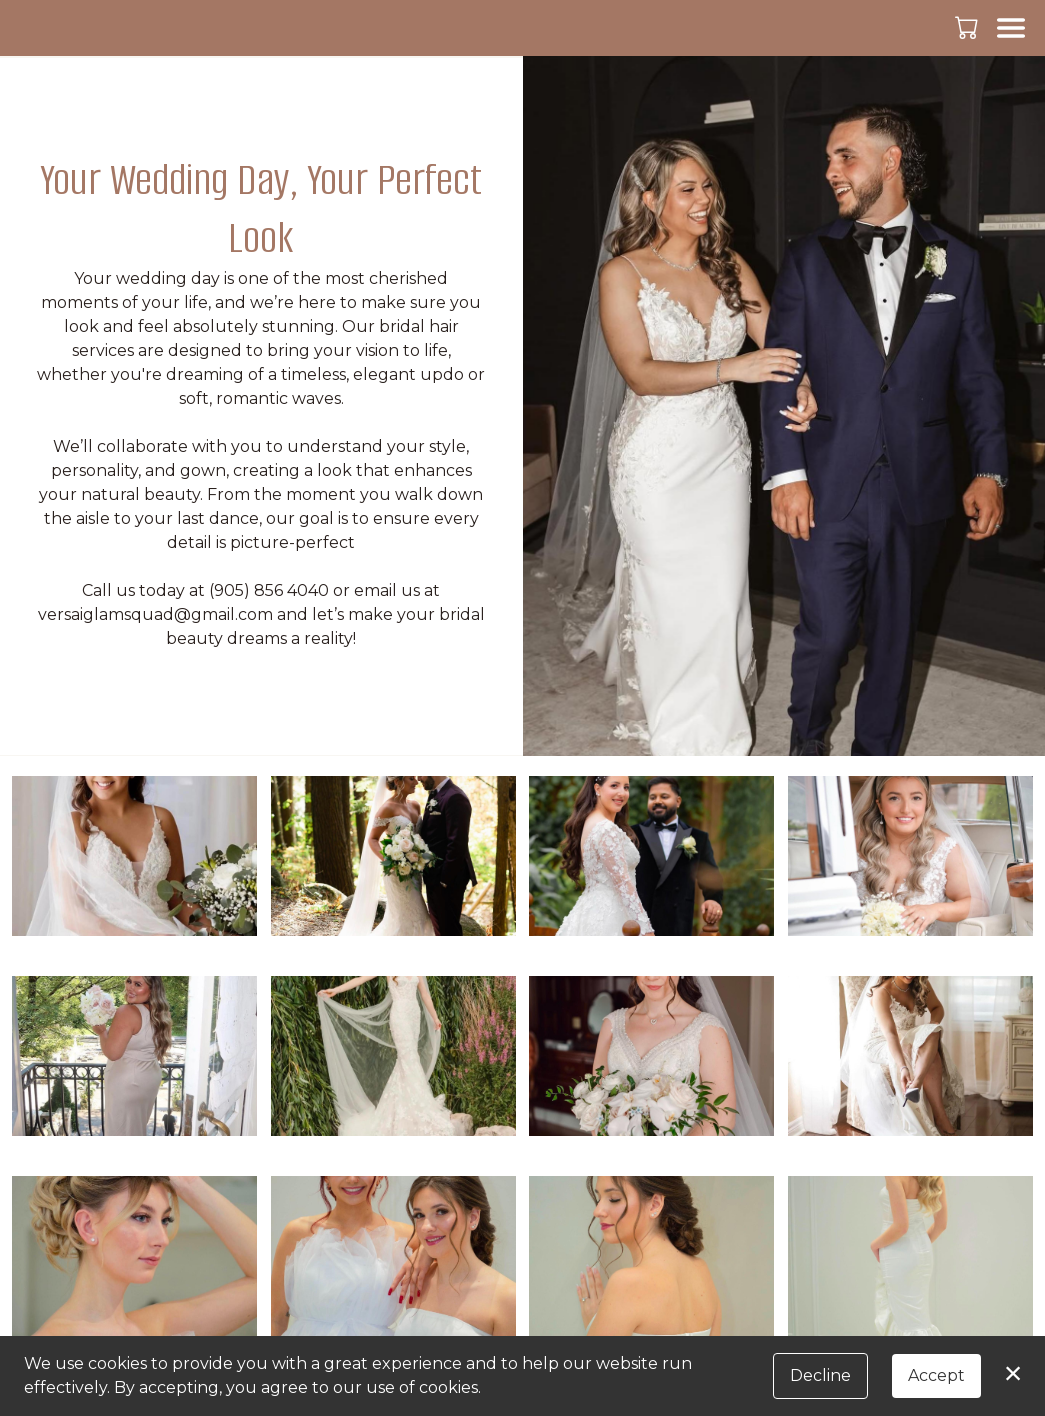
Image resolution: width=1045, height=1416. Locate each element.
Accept (936, 1375)
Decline (820, 1375)
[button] (968, 27)
